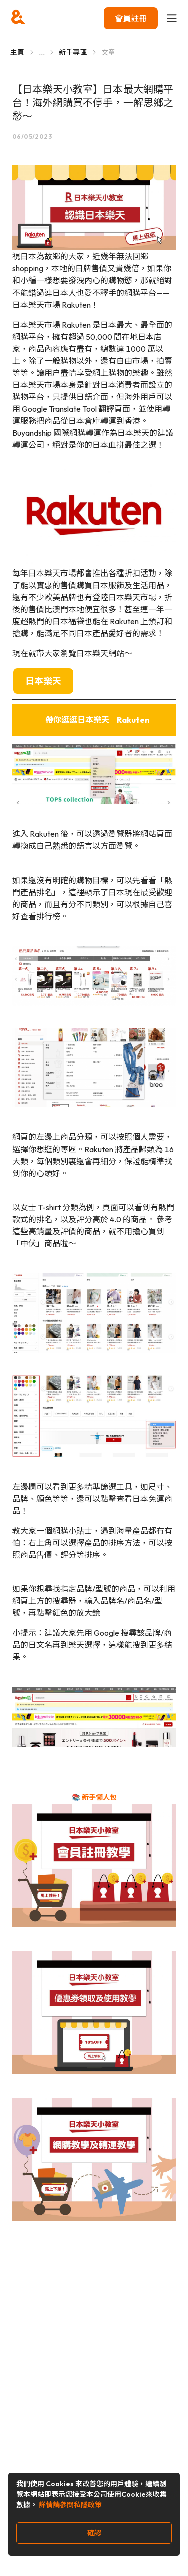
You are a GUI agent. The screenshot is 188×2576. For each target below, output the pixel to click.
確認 (94, 2532)
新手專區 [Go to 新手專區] (73, 52)
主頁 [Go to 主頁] (17, 52)
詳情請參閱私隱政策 (70, 2504)
